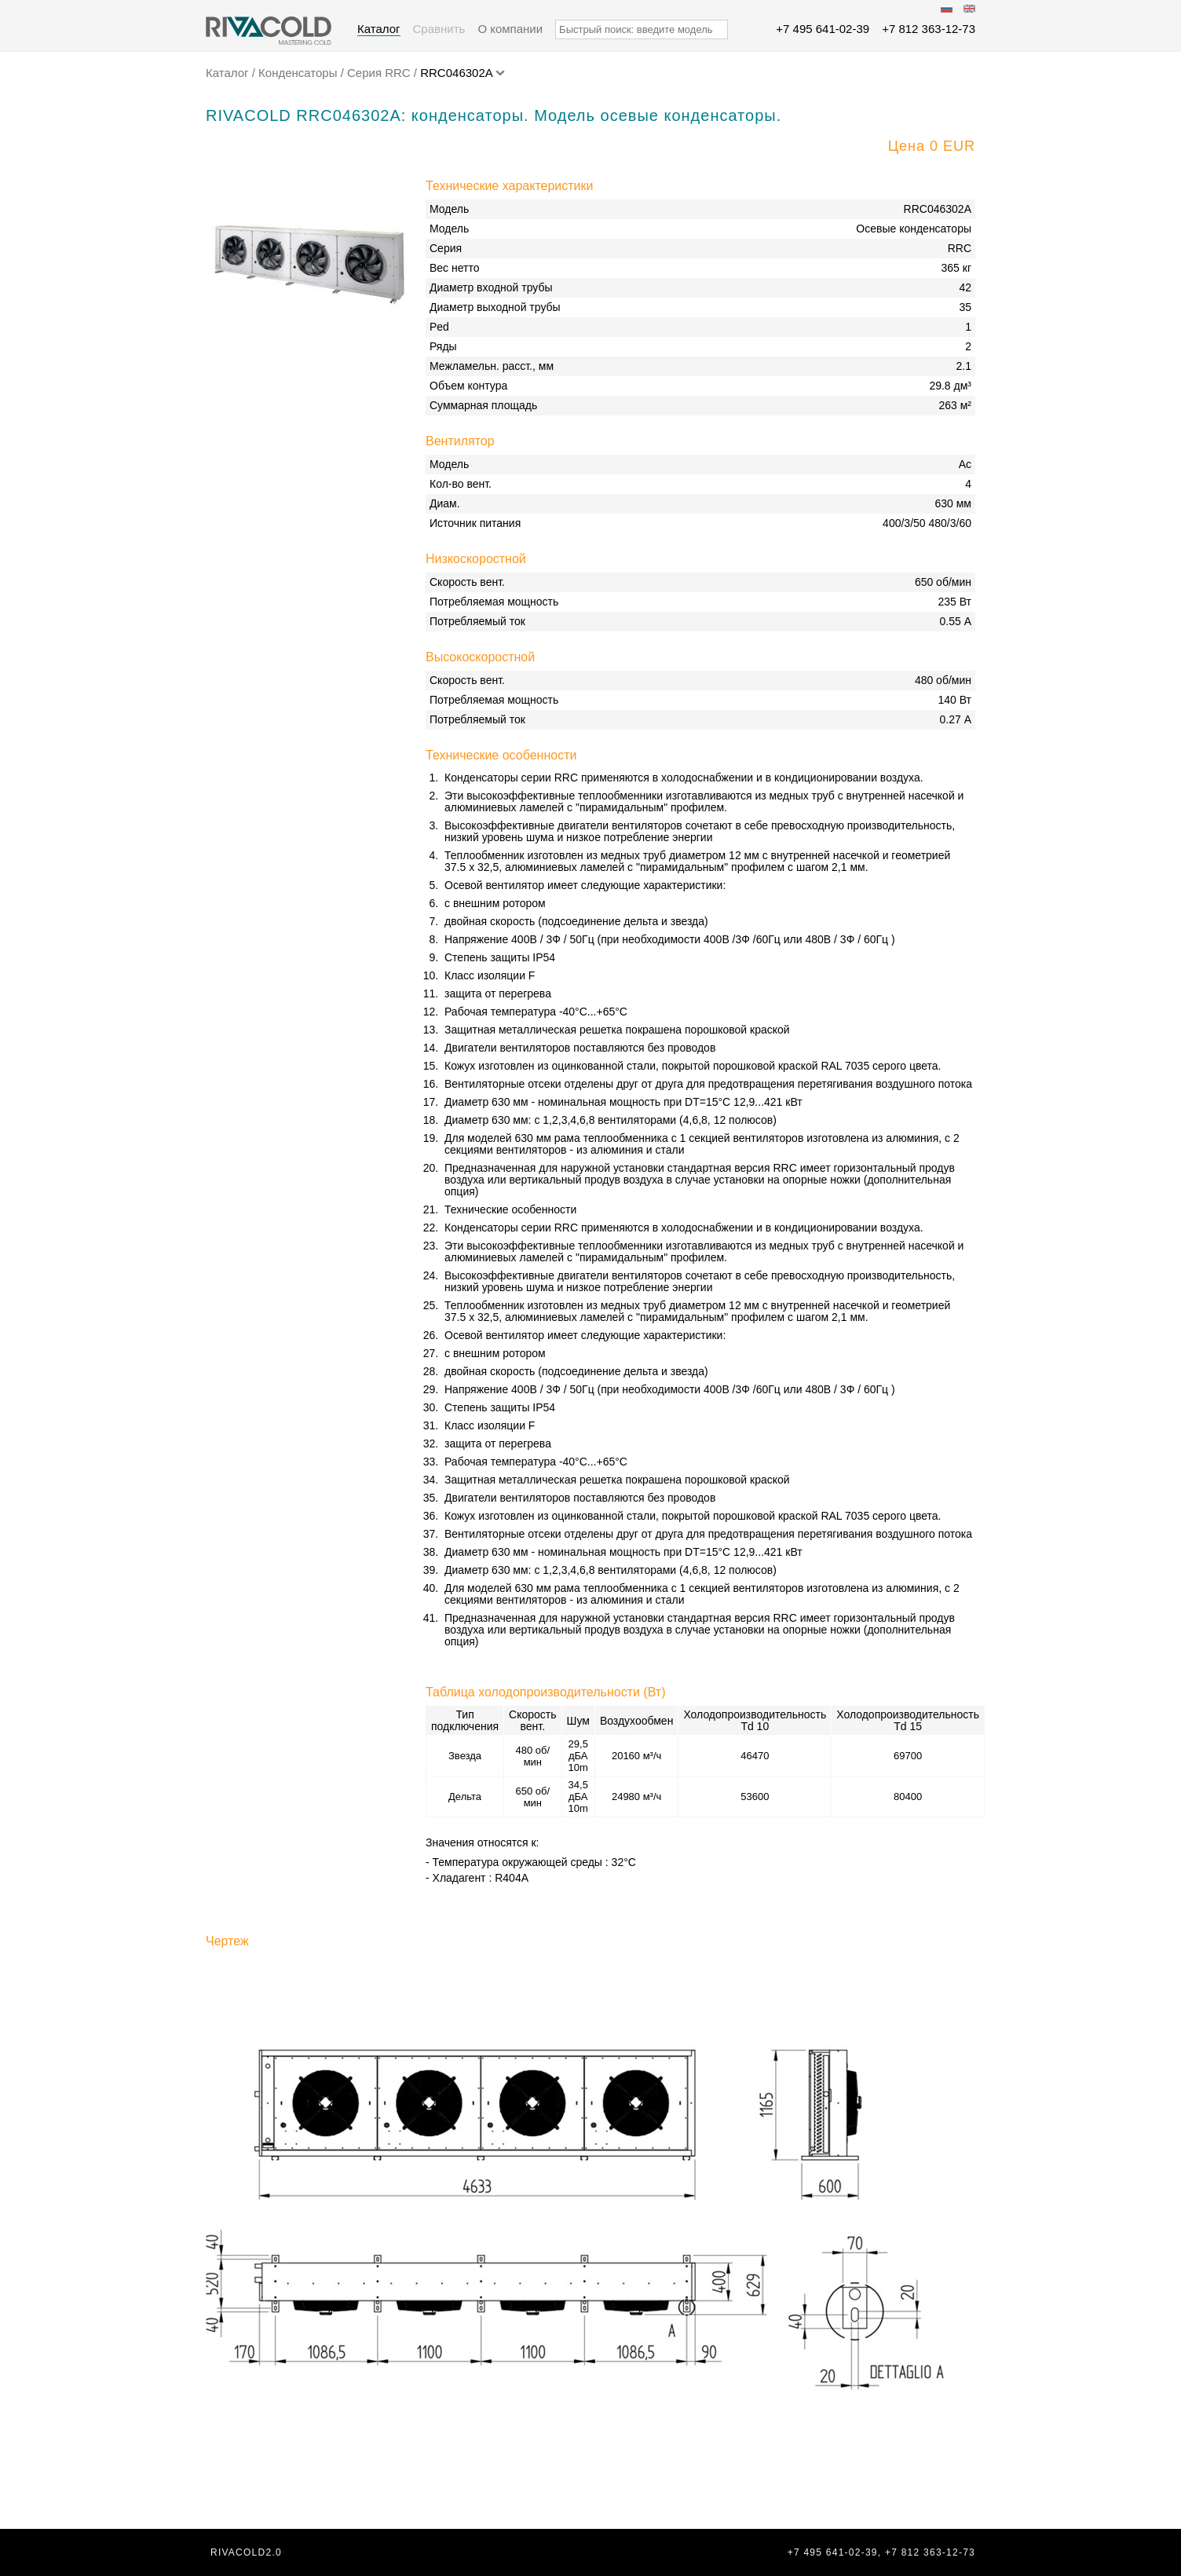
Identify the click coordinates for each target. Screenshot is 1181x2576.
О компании (510, 28)
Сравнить (439, 28)
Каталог (378, 28)
